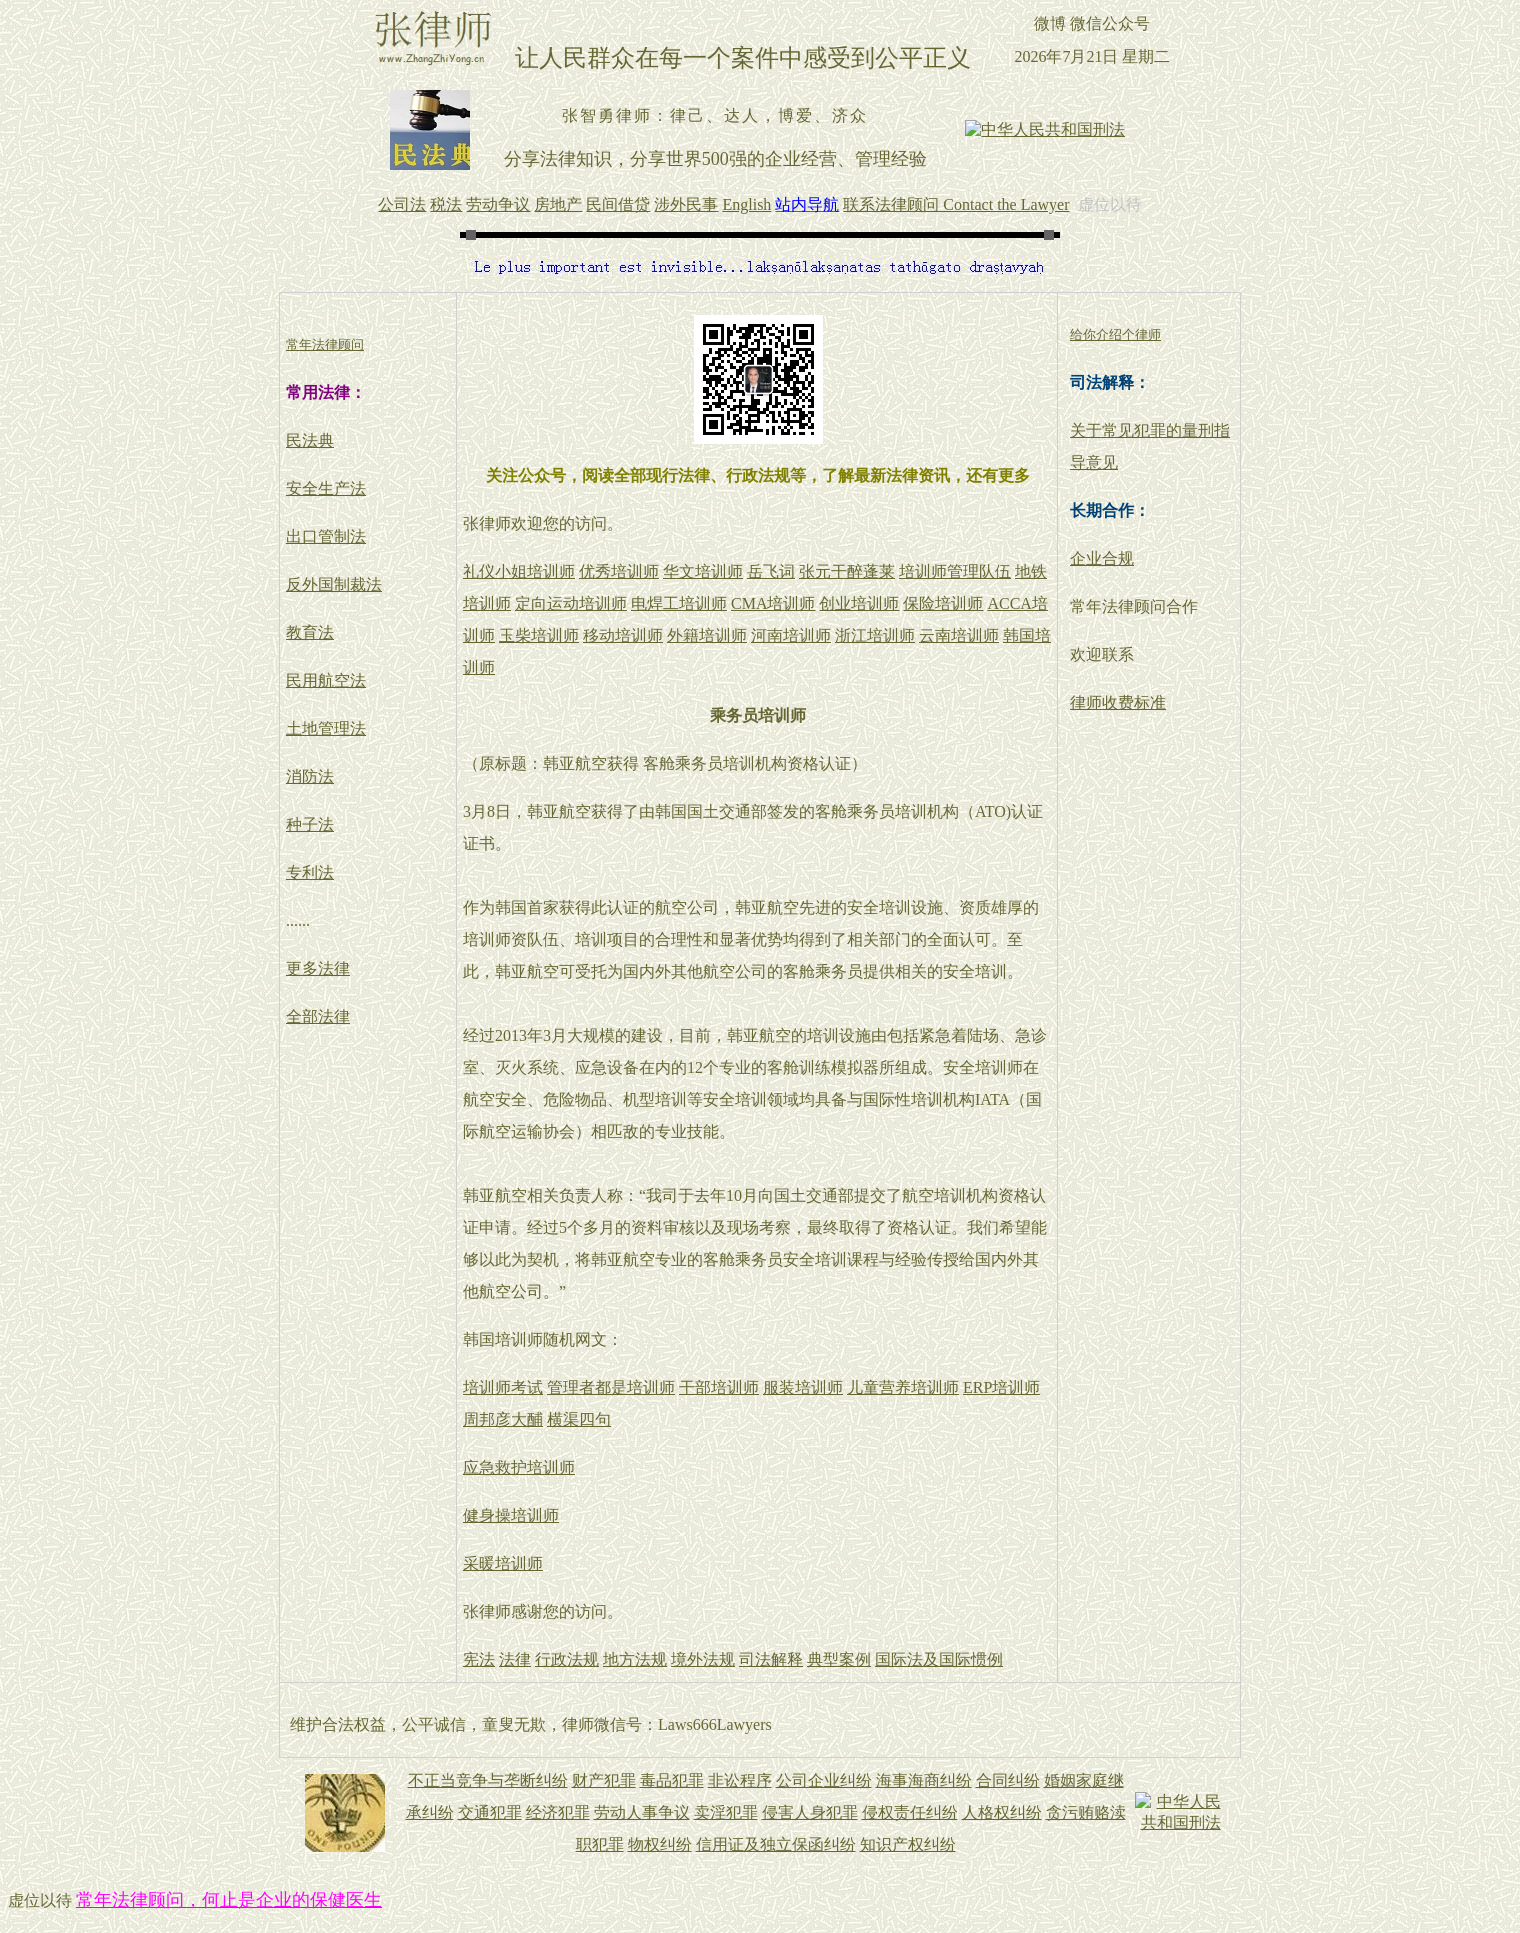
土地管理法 (326, 728)
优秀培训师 (619, 571)
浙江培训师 (875, 635)
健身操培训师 (511, 1515)
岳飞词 (771, 571)
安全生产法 (326, 488)
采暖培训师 (503, 1563)
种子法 (310, 824)
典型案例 (839, 1659)
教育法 (310, 632)
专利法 (310, 872)
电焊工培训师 (679, 603)
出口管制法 (326, 536)
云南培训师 (959, 635)
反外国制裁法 (334, 584)
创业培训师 (859, 603)
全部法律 (318, 1016)
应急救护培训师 (519, 1467)
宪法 (479, 1659)
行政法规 (567, 1659)
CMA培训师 (773, 603)
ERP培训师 (1001, 1387)
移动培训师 (623, 635)
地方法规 (635, 1659)
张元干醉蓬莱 (847, 571)
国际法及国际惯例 (939, 1659)
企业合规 (1102, 558)
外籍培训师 (707, 635)
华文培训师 (703, 571)
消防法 (310, 776)
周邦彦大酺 (503, 1419)
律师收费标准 (1118, 702)
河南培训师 (791, 635)
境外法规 (703, 1659)
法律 (515, 1659)
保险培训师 (943, 603)
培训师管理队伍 (955, 571)
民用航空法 (326, 680)
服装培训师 (803, 1387)
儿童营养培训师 (903, 1387)
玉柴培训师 (539, 635)
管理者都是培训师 (611, 1387)
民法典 (310, 440)
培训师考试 (503, 1387)
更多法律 (318, 968)
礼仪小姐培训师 (519, 571)
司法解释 (771, 1659)
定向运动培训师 (571, 603)
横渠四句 (579, 1419)
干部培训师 (719, 1387)
